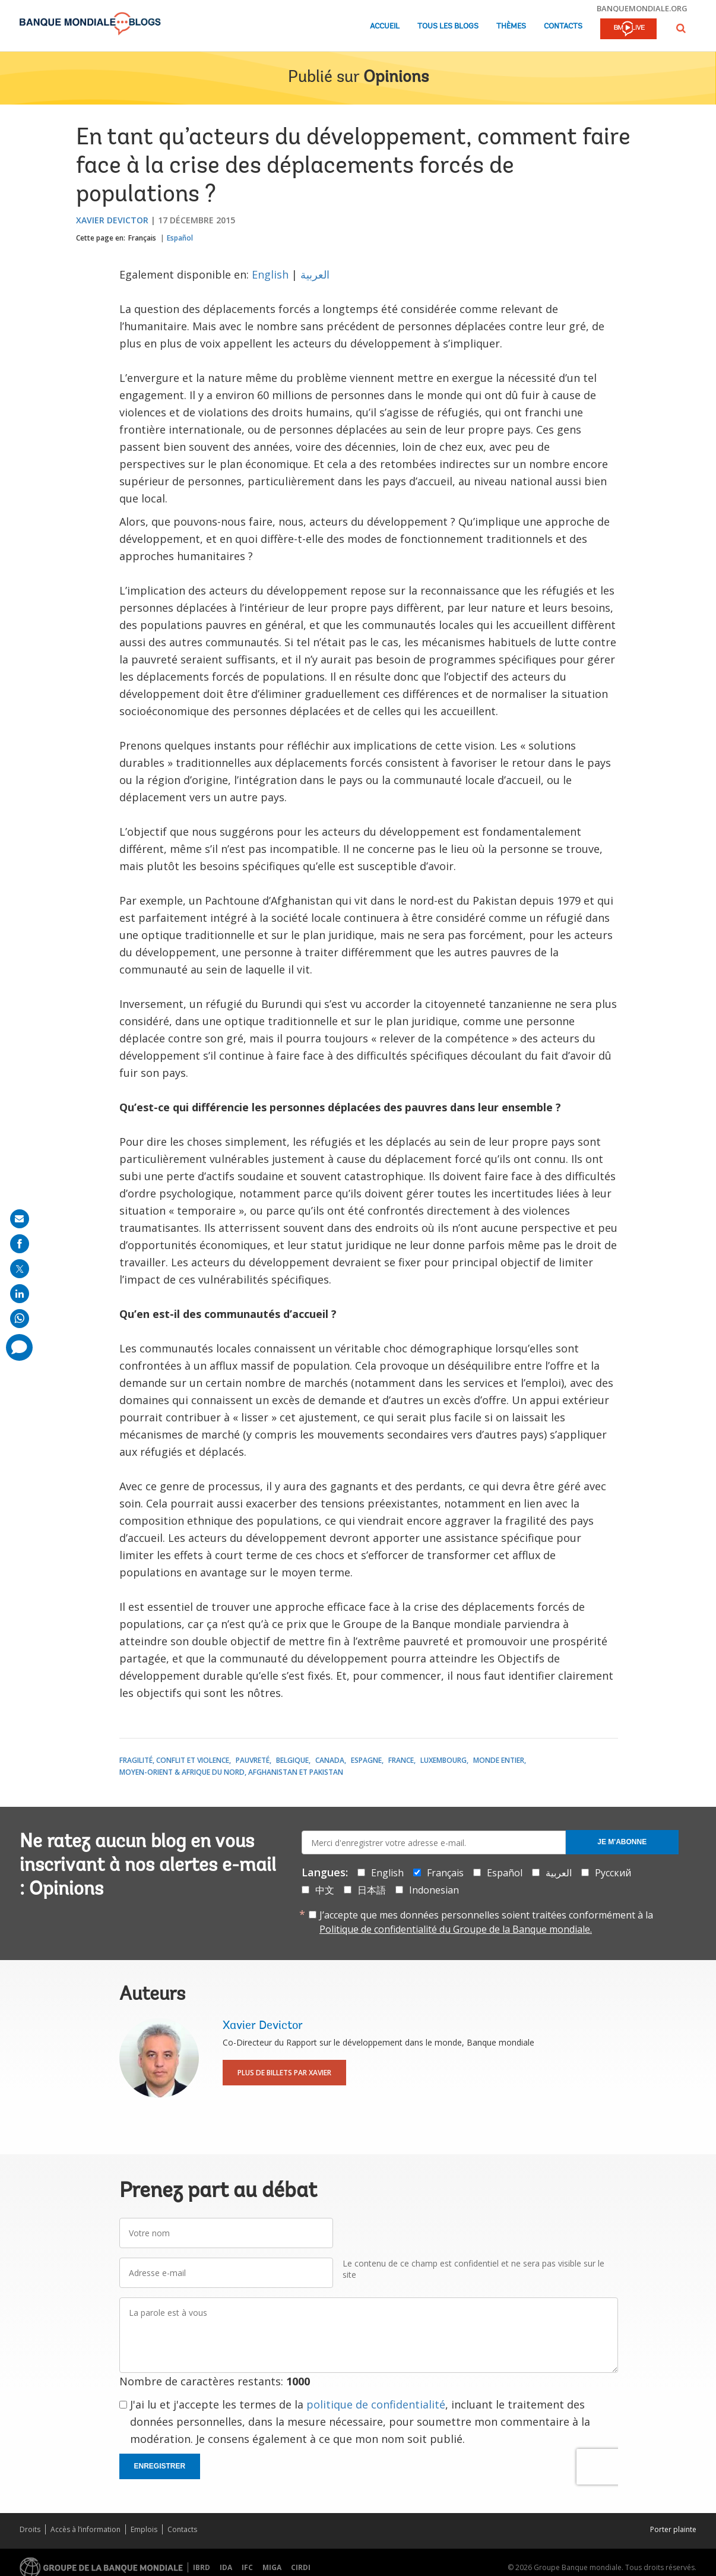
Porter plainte (673, 2529)
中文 (324, 1890)
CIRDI (301, 2567)
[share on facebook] (19, 1243)
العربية (315, 274)
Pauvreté (253, 1760)
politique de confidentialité (375, 2404)
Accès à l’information (85, 2529)
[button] (681, 28)
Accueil (385, 26)
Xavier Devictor (112, 220)
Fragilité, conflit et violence (174, 1760)
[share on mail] (19, 1218)
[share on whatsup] (19, 1318)
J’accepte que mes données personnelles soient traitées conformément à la (486, 1922)
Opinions (396, 77)
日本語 (371, 1890)
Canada (329, 1760)
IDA (226, 2567)
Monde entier (498, 1760)
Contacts (563, 26)
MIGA (271, 2567)
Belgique (292, 1760)
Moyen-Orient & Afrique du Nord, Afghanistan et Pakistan (231, 1772)
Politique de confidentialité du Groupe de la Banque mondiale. (455, 1929)
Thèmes (511, 26)
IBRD (201, 2567)
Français (142, 238)
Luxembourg (443, 1760)
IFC (247, 2567)
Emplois (144, 2529)
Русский (613, 1872)
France (401, 1760)
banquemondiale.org (642, 8)
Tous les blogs (448, 26)
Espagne (366, 1760)
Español (180, 238)
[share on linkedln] (19, 1293)
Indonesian (434, 1890)
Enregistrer (160, 2466)
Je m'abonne (622, 1842)
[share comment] (19, 1347)
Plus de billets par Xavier (284, 2073)
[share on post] (19, 1268)
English (270, 274)
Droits (30, 2529)
